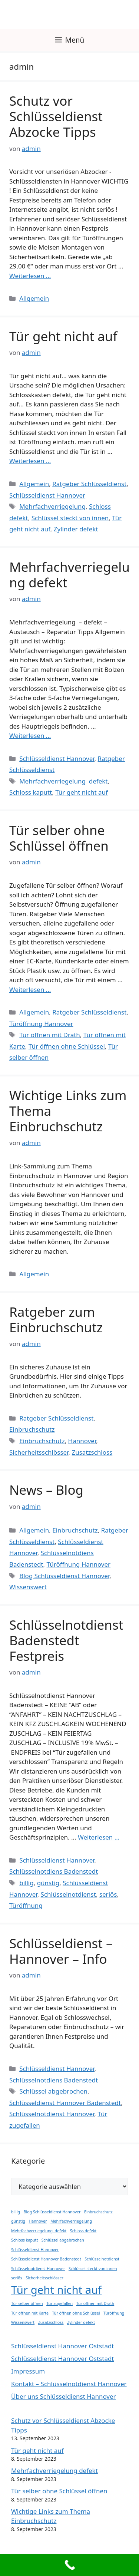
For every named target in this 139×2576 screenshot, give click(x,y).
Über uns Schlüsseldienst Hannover (63, 2396)
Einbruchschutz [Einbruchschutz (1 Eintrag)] (98, 2211)
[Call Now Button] (69, 2565)
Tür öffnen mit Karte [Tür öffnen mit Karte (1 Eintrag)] (30, 2313)
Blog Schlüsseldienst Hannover (64, 1575)
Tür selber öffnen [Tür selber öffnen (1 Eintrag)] (27, 2303)
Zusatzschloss (92, 1452)
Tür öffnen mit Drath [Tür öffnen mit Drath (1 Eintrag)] (95, 2303)
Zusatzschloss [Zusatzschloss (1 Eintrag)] (51, 2322)
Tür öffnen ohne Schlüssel (67, 1046)
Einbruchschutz (31, 1429)
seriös (108, 1894)
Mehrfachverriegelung (52, 506)
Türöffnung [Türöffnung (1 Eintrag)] (113, 2313)
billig (26, 1883)
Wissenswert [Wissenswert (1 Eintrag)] (22, 2322)
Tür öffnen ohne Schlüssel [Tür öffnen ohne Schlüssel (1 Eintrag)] (76, 2313)
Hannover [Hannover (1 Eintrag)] (38, 2221)
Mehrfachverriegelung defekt (69, 574)
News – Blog (46, 1489)
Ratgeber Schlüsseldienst (89, 483)
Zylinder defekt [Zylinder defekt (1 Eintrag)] (81, 2322)
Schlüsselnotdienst (68, 1894)
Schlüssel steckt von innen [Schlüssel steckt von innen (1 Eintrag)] (93, 2268)
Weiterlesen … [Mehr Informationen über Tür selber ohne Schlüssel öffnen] (30, 989)
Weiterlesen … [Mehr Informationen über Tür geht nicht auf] (30, 460)
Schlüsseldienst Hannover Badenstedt (65, 2102)
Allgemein (34, 298)
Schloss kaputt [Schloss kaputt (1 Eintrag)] (24, 2240)
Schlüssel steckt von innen (70, 518)
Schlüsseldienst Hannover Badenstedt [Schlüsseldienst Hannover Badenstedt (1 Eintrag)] (46, 2259)
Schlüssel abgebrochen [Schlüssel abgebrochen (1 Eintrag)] (63, 2240)
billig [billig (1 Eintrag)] (15, 2211)
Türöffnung (26, 1905)
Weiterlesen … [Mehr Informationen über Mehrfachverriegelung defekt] (30, 735)
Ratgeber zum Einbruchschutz (56, 1319)
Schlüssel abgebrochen (53, 2091)
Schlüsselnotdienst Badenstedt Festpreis (66, 1640)
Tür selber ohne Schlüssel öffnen (59, 837)
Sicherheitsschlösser (38, 1452)
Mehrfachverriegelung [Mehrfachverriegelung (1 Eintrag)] (71, 2221)
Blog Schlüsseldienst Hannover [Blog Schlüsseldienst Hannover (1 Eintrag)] (52, 2211)
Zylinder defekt (76, 529)
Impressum (28, 2371)
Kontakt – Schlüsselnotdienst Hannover (69, 2383)
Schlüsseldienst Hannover (47, 495)
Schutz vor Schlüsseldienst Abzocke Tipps (56, 116)
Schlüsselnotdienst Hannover (51, 2114)
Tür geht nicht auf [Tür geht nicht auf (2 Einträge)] (56, 2289)
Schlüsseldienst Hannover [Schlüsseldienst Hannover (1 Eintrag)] (35, 2249)
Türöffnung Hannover (41, 1023)
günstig (48, 1883)
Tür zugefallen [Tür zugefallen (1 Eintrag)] (59, 2303)
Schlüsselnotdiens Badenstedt (53, 1871)
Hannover (82, 1441)
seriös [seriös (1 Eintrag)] (16, 2277)
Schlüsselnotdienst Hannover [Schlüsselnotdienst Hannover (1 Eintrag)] (38, 2268)
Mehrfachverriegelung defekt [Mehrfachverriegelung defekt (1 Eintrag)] (38, 2230)
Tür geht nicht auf (63, 336)
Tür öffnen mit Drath (49, 1034)
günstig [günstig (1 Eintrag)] (18, 2221)
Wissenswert (28, 1587)
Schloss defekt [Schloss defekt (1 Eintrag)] (83, 2230)
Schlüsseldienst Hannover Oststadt (62, 2346)
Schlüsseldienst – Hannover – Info (61, 1951)
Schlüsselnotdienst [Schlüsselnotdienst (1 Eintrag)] (102, 2259)
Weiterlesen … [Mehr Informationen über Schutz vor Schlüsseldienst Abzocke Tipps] (30, 275)
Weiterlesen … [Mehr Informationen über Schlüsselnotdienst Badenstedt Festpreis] (98, 1837)
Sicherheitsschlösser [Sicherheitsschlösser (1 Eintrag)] (44, 2277)
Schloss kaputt (30, 792)
